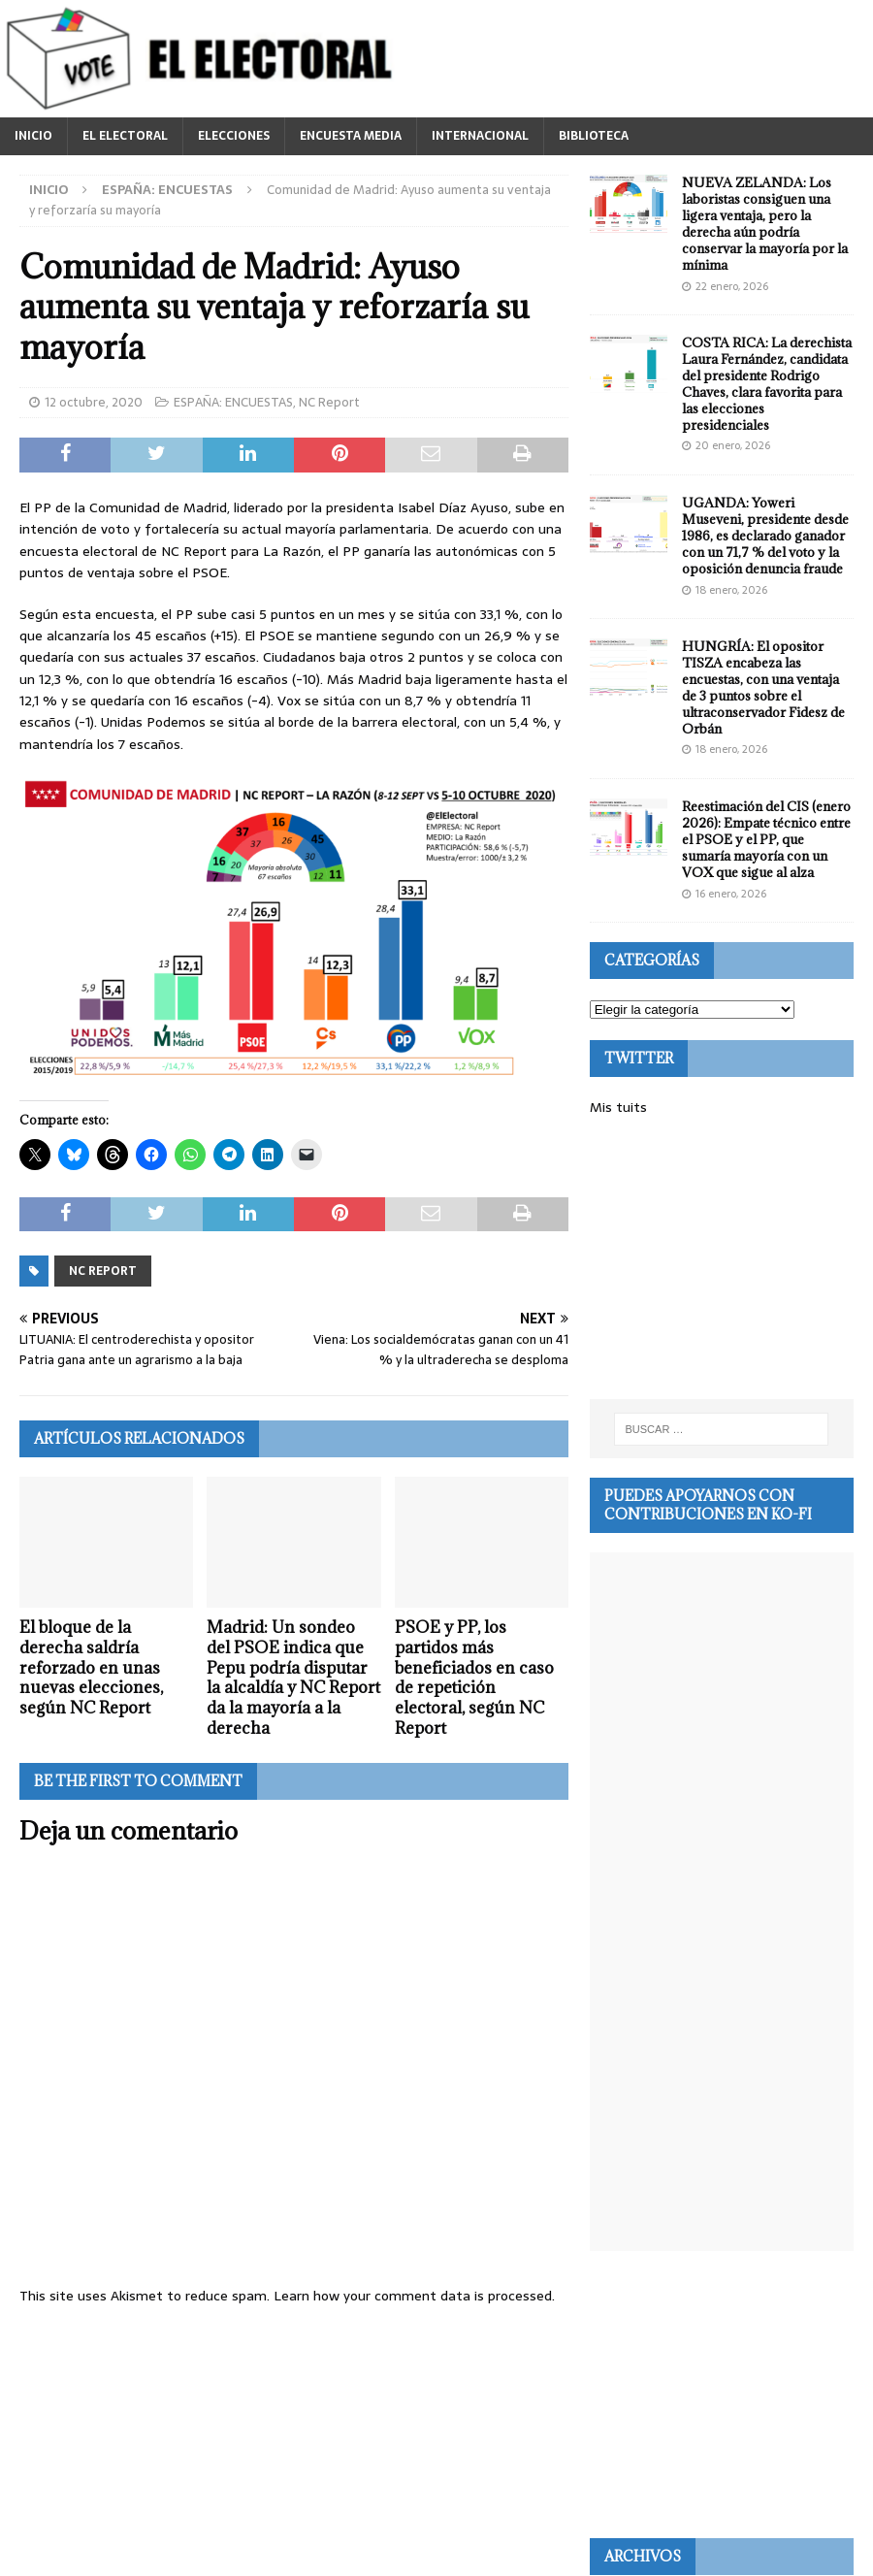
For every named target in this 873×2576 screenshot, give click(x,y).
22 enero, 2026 (731, 286)
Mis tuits (618, 1107)
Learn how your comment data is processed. (414, 2295)
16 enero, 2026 (730, 893)
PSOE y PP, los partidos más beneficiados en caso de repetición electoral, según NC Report (474, 1677)
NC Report (329, 402)
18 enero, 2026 (731, 590)
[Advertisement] (722, 1258)
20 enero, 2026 (732, 445)
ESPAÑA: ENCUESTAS (233, 402)
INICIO (33, 136)
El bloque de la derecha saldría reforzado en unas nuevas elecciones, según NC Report (91, 1667)
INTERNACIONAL (480, 136)
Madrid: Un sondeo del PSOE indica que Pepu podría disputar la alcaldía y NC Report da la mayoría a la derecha (293, 1677)
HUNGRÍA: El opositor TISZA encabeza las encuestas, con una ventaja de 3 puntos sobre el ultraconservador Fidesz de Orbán (763, 686)
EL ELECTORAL (125, 136)
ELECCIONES (234, 136)
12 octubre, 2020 (94, 402)
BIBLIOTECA (594, 136)
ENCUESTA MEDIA (351, 136)
